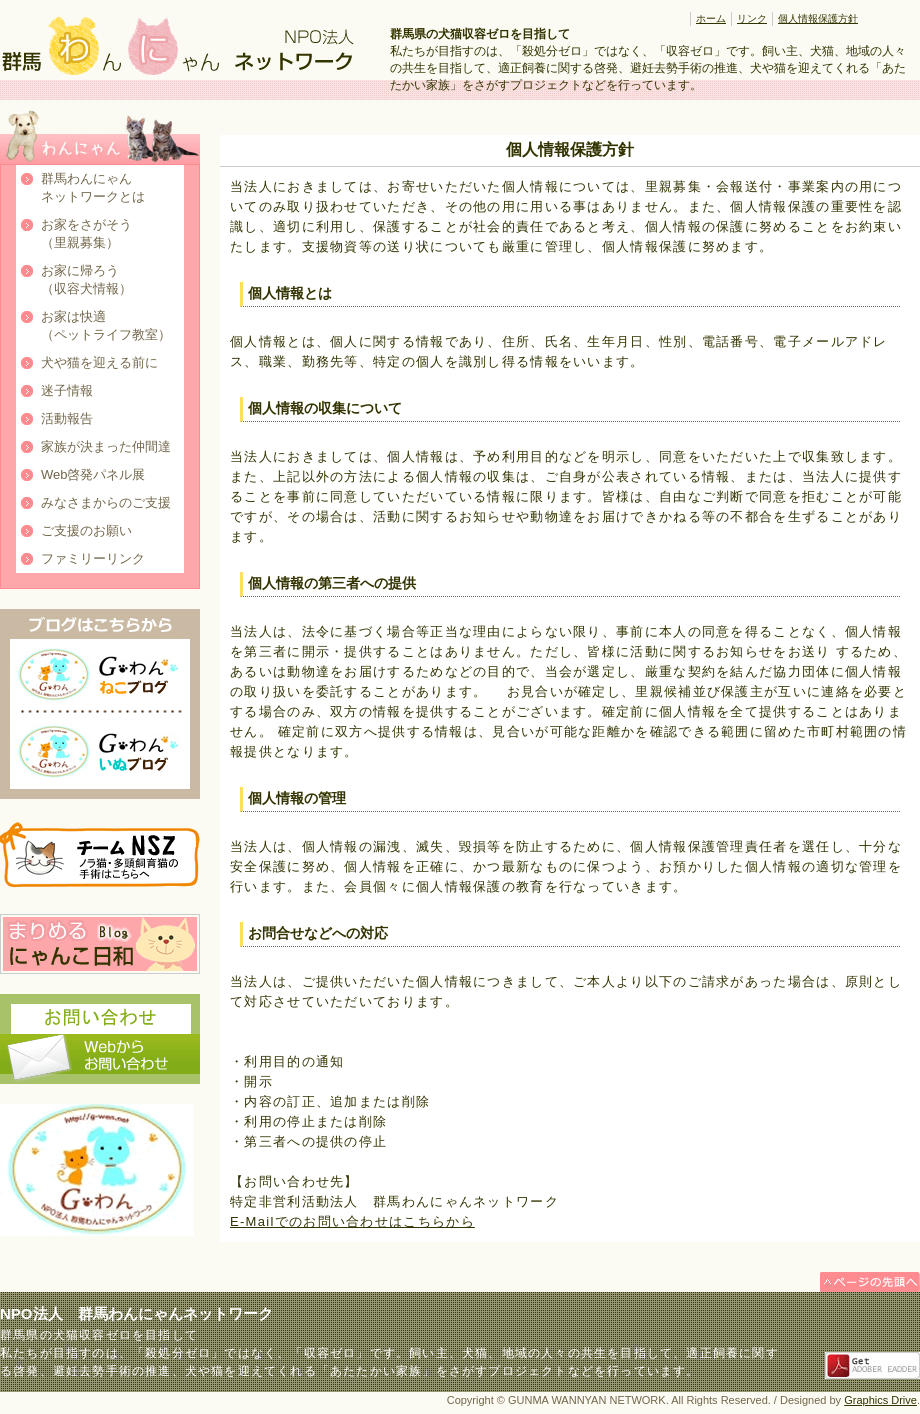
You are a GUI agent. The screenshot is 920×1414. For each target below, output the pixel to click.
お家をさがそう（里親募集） (86, 233)
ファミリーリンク (93, 558)
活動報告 (67, 418)
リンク (752, 18)
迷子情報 (67, 390)
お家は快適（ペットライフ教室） (106, 325)
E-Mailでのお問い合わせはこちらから (352, 1221)
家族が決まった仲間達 (106, 446)
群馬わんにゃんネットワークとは (93, 187)
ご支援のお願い (86, 530)
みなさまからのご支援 (106, 502)
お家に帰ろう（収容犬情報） (86, 279)
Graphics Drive (880, 1400)
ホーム (711, 18)
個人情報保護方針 (818, 18)
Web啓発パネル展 (93, 474)
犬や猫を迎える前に (99, 362)
